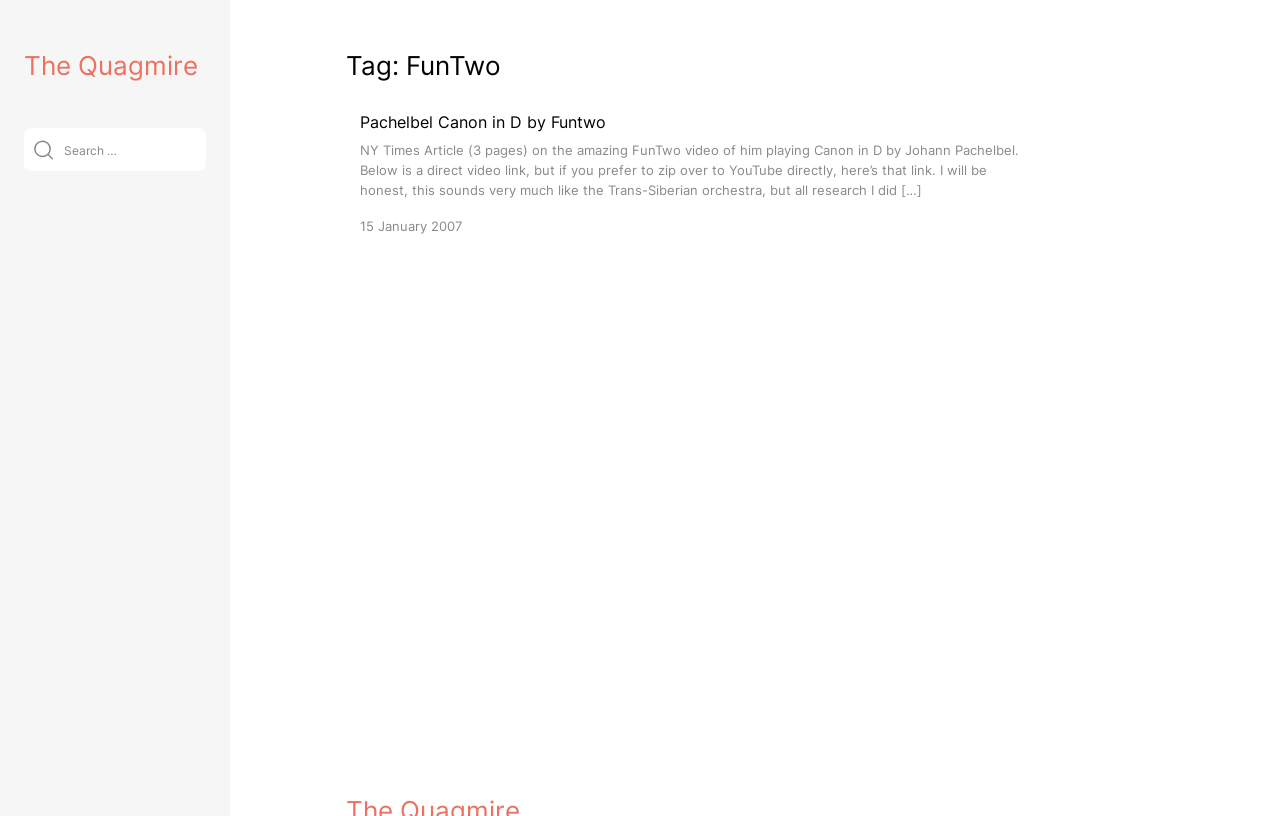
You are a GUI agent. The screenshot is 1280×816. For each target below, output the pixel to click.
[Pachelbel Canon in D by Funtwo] (696, 172)
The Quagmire (111, 65)
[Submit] (43, 149)
